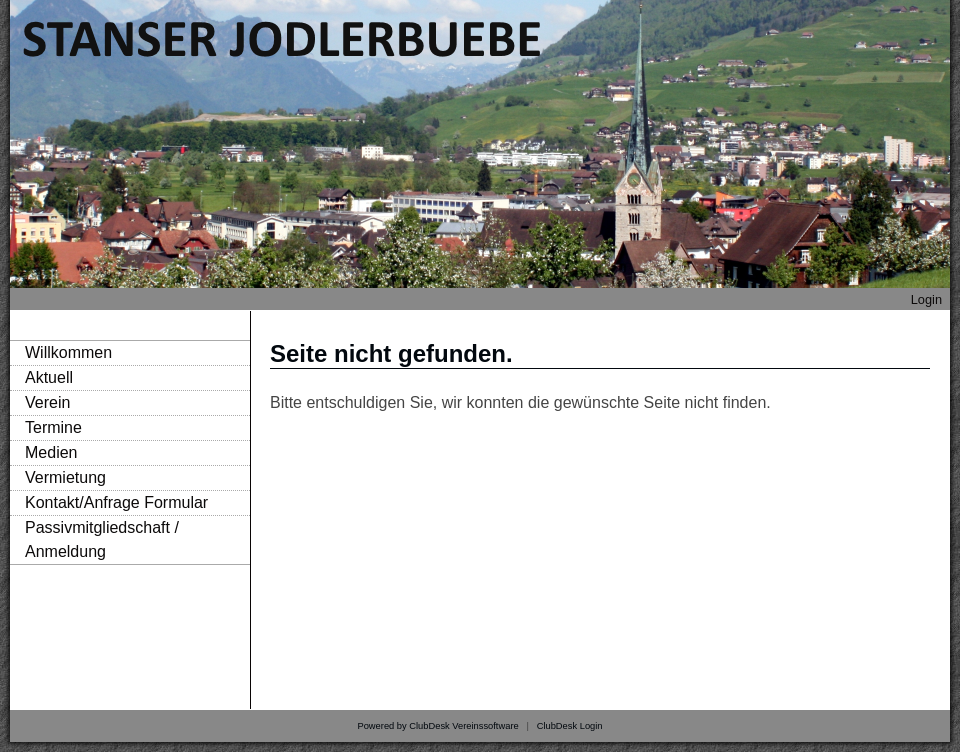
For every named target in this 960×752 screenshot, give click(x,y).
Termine (53, 427)
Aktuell (49, 377)
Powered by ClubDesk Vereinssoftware (437, 726)
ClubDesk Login (570, 726)
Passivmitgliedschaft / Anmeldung (102, 539)
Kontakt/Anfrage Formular (116, 502)
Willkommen (68, 352)
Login (926, 299)
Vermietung (65, 477)
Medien (51, 452)
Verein (47, 402)
